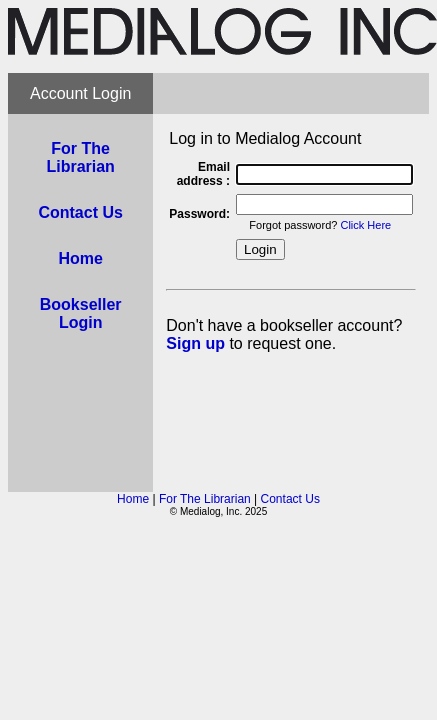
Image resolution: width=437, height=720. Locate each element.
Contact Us (290, 499)
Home (133, 499)
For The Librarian (205, 499)
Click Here (365, 225)
